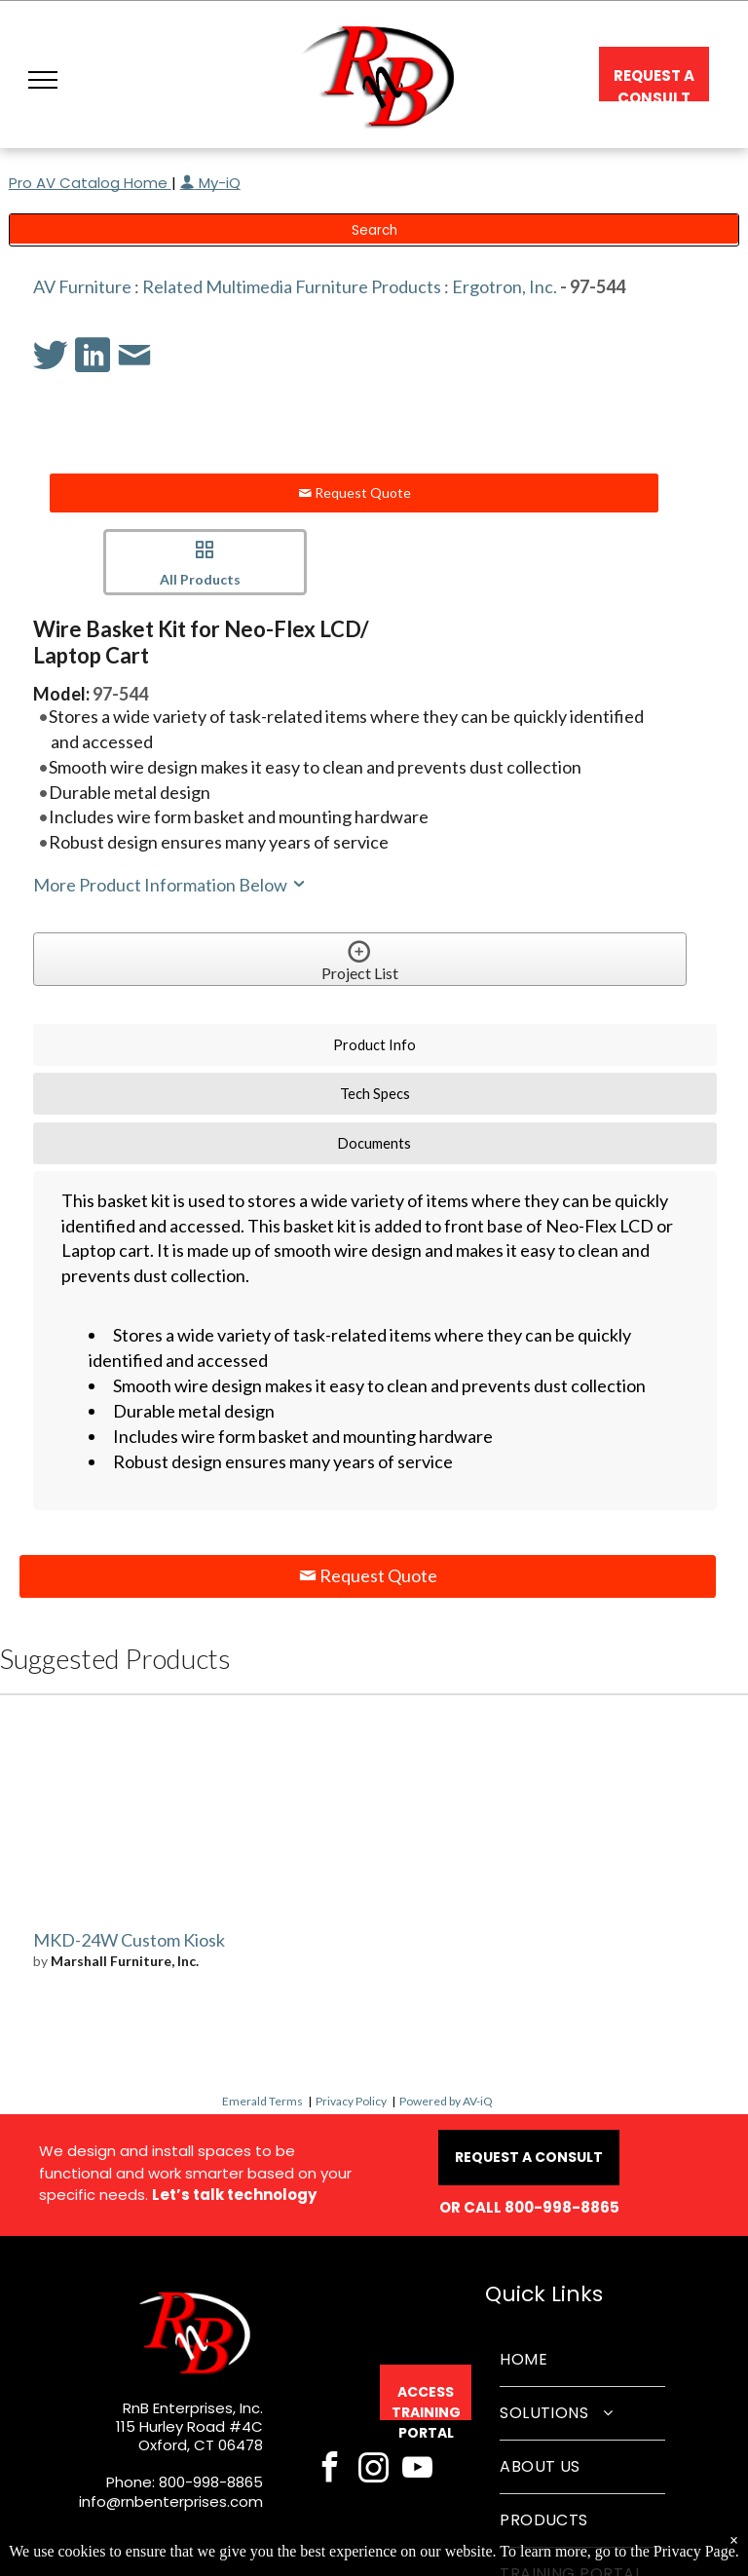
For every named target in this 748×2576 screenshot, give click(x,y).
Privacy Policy (351, 2101)
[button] (43, 80)
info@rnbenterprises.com (171, 2501)
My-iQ (210, 182)
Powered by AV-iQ (446, 2101)
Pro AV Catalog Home (90, 182)
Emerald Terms (262, 2101)
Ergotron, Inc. (504, 286)
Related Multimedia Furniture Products (291, 286)
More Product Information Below (170, 884)
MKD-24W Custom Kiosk (129, 1940)
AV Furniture (82, 286)
